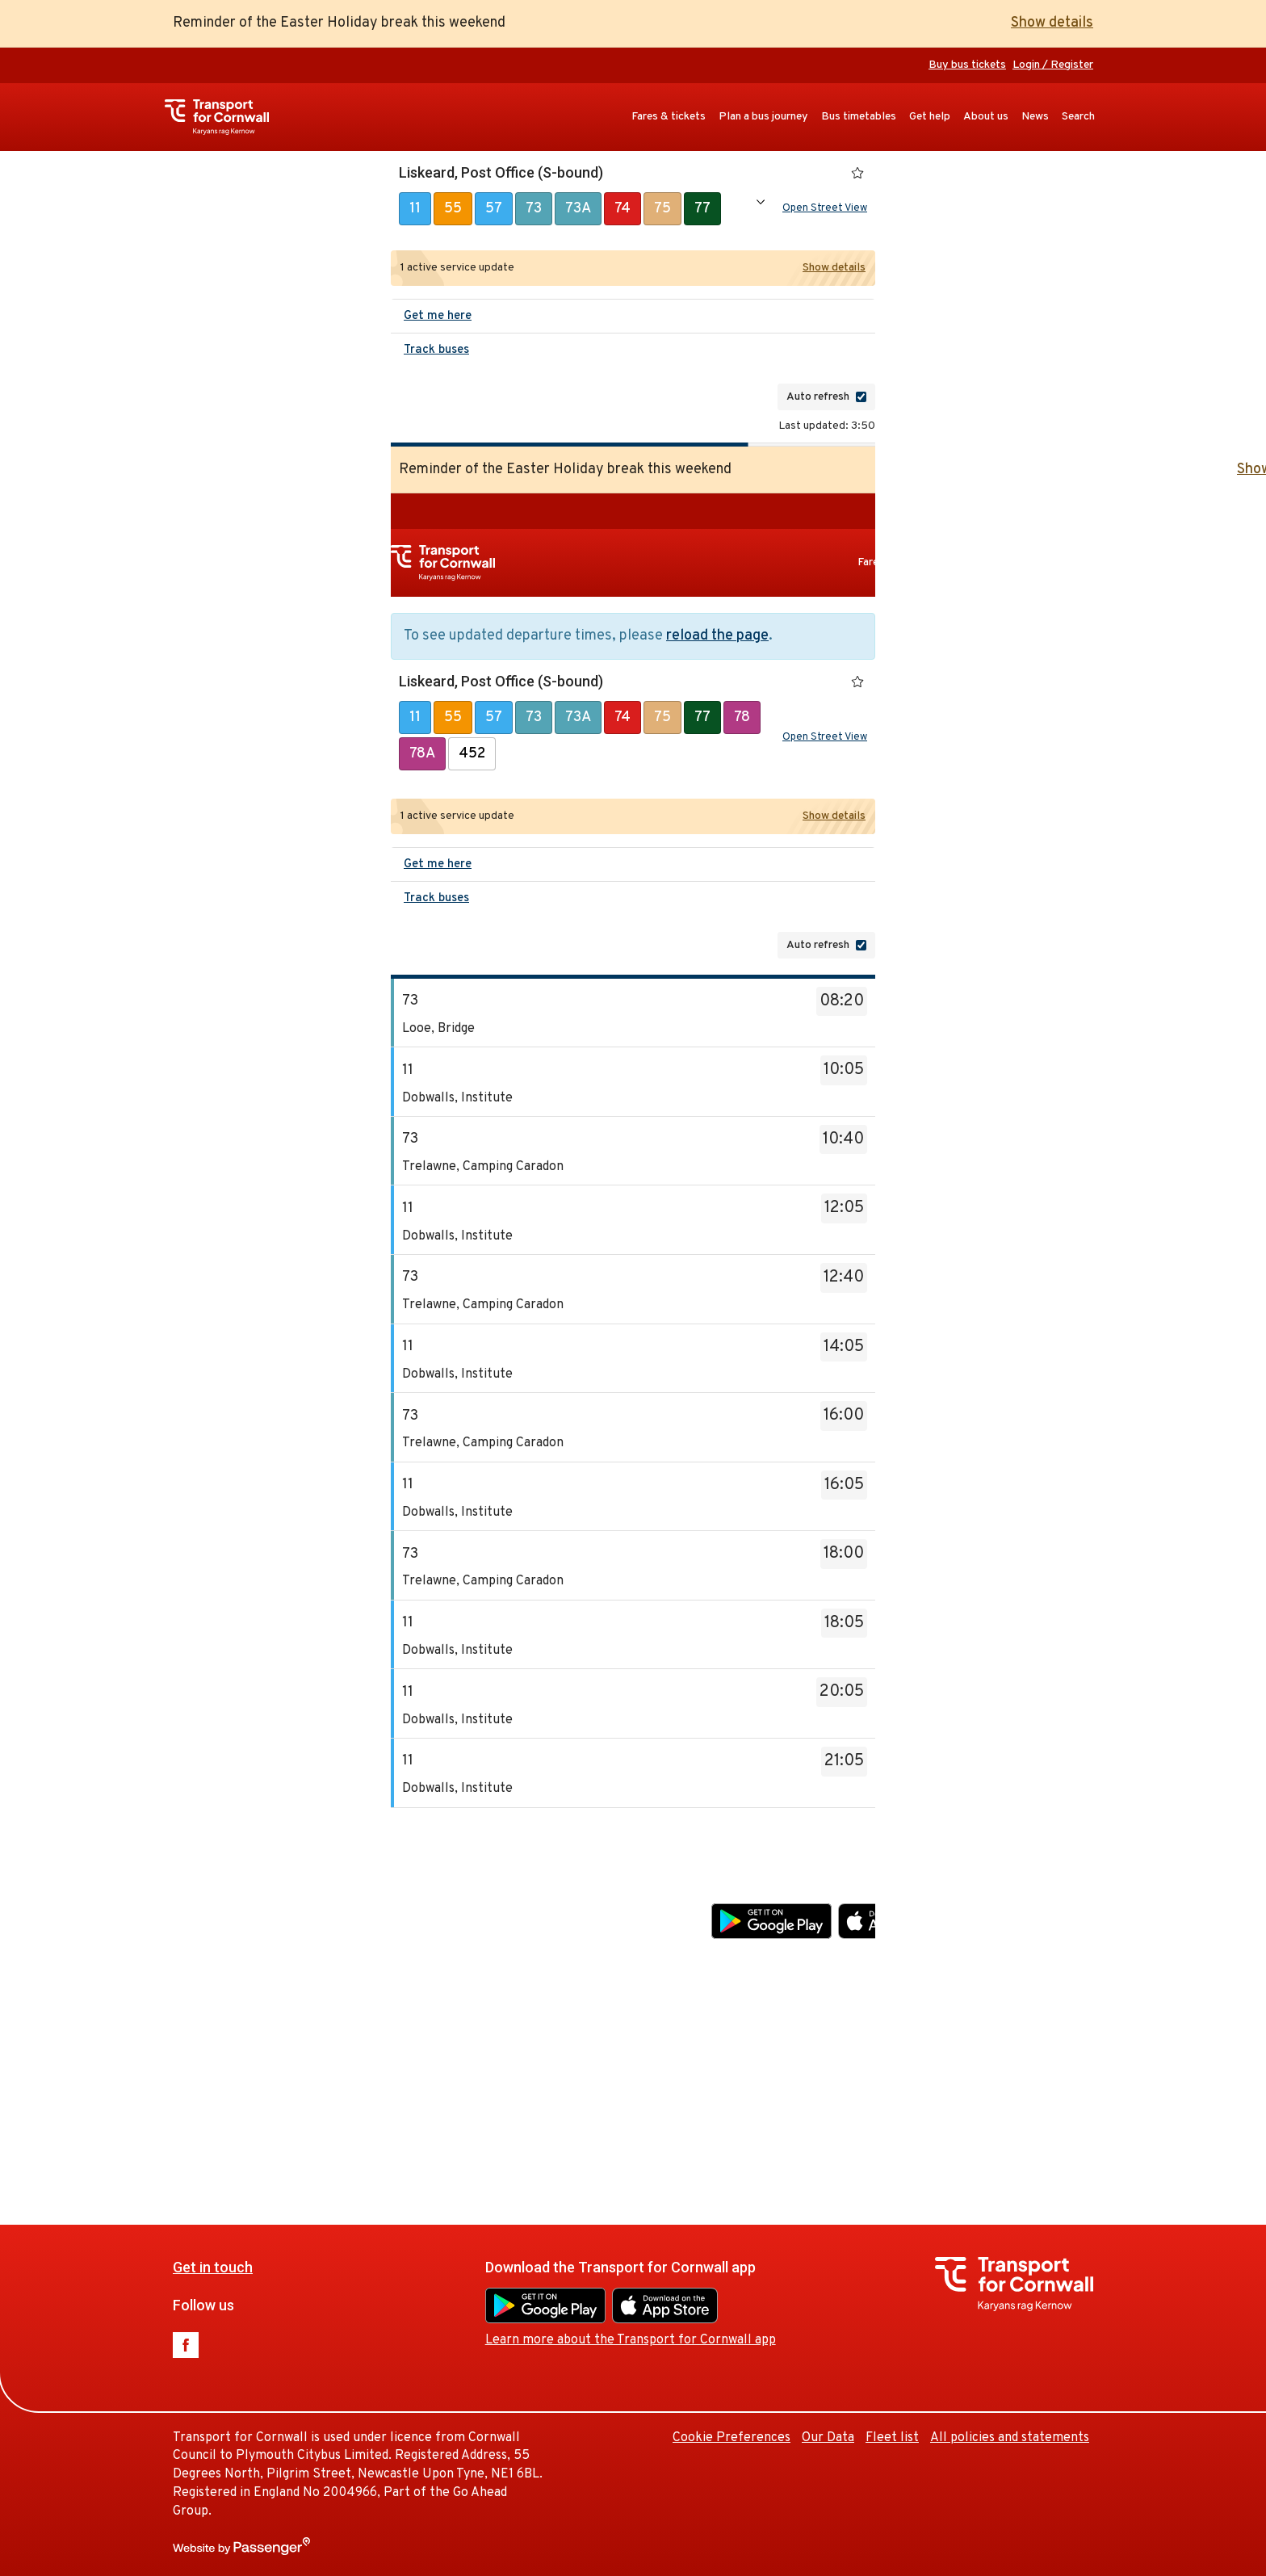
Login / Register (1052, 65)
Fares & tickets (668, 117)
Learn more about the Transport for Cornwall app (856, 1956)
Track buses (436, 350)
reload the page (717, 636)
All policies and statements (1009, 2438)
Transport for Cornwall (225, 117)
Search (1078, 117)
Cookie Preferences (958, 2053)
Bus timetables (858, 117)
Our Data (1054, 2053)
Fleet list (1118, 2053)
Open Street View (824, 208)
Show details (1052, 23)
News (1035, 117)
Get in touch (439, 1882)
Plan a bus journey (763, 117)
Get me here (438, 316)
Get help (929, 117)
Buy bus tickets (967, 65)
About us (985, 117)
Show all (760, 202)
